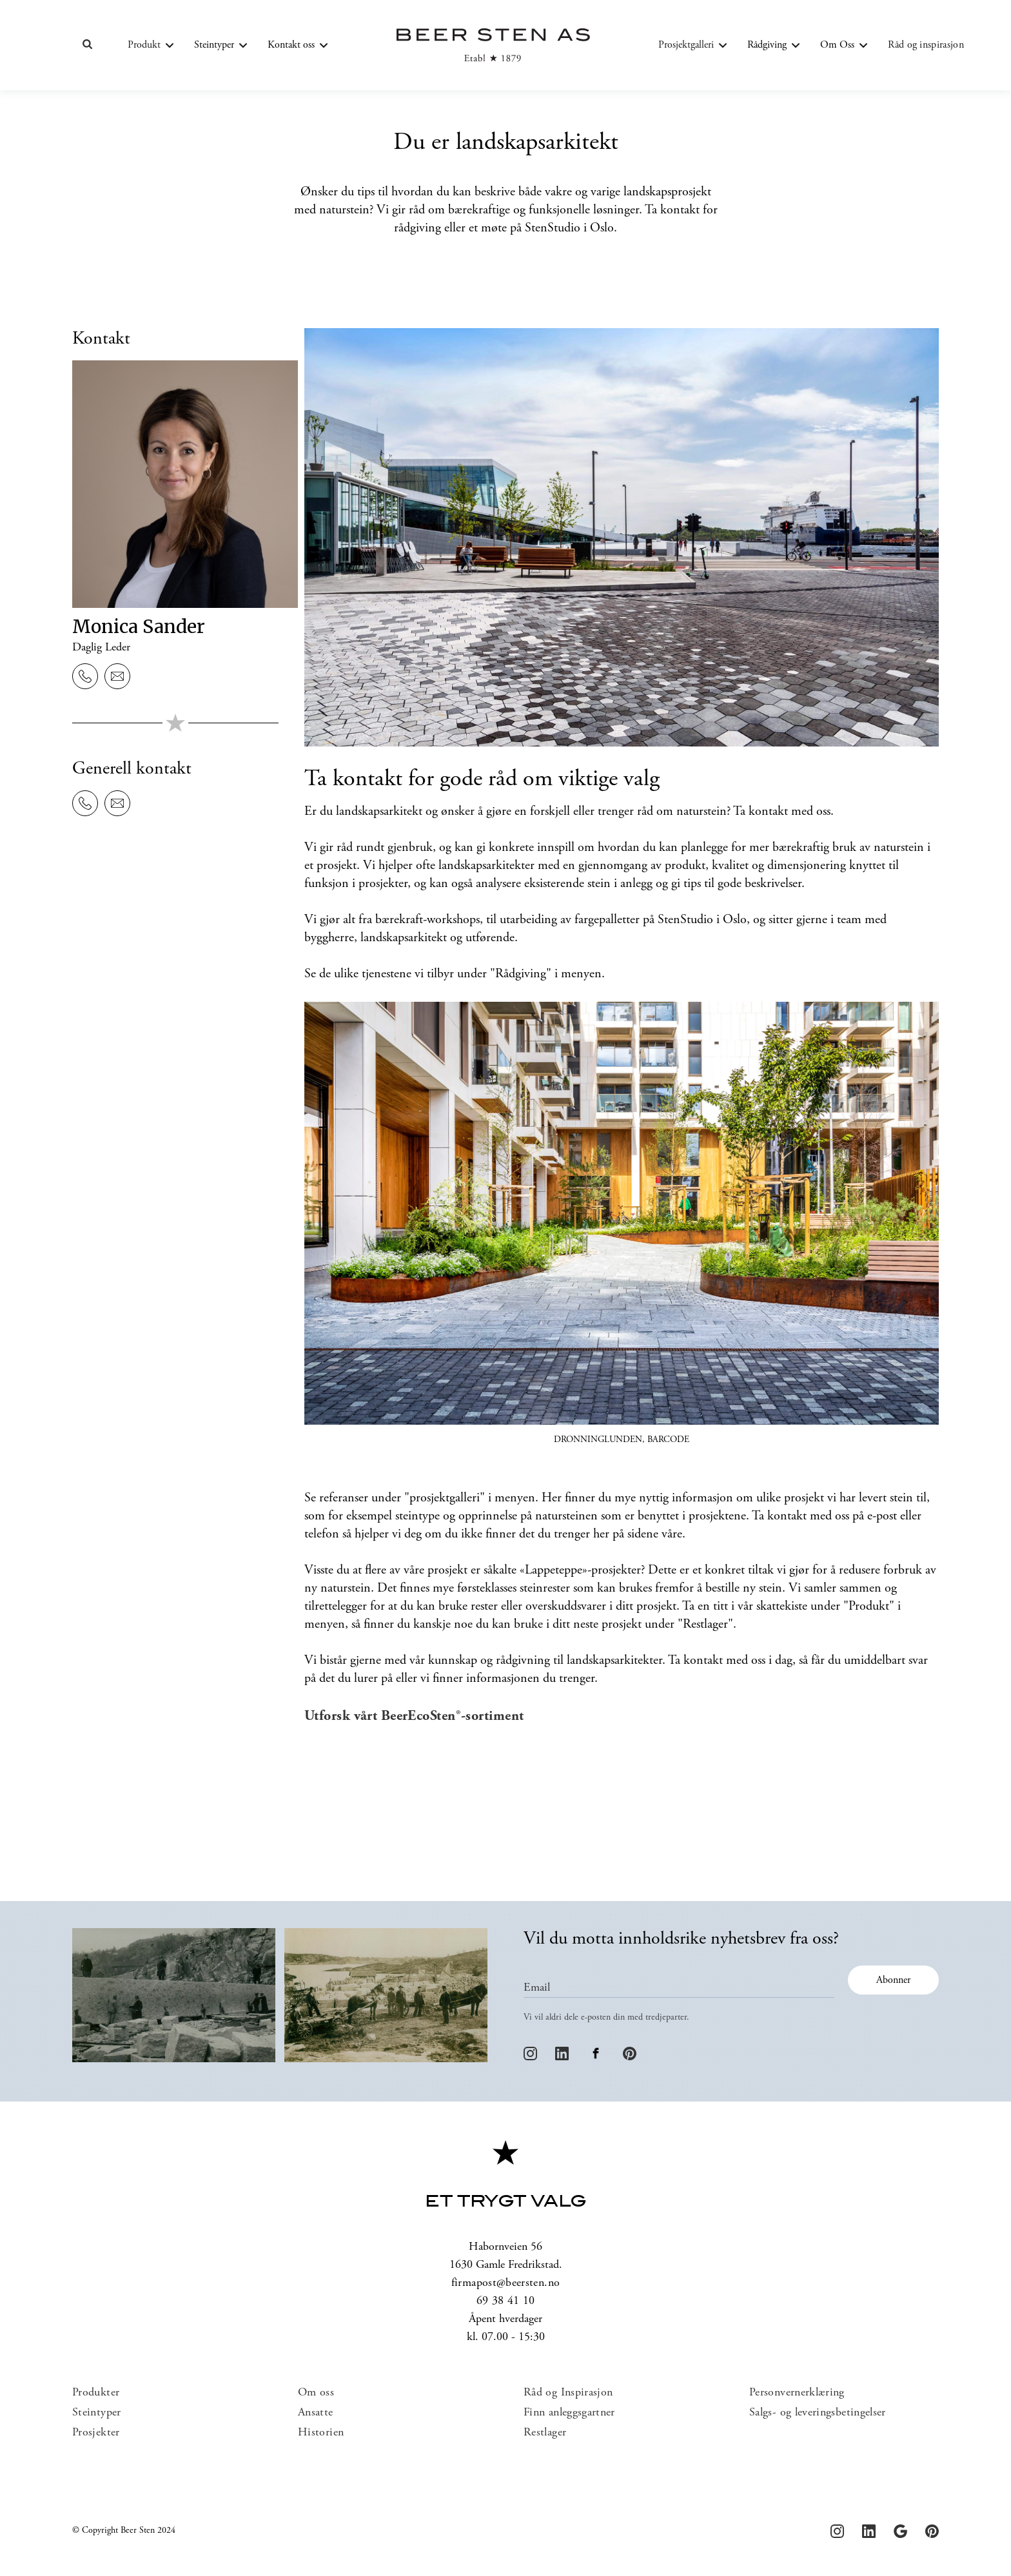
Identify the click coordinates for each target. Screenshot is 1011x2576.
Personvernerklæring (797, 2393)
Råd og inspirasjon (926, 45)
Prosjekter (96, 2433)
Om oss (316, 2393)
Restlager (545, 2433)
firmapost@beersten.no (505, 2283)
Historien (321, 2433)
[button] (150, 45)
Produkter (95, 2393)
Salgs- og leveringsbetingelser (817, 2413)
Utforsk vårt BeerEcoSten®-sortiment (414, 1717)
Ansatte (315, 2413)
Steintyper (96, 2413)
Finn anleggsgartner (569, 2413)
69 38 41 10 (505, 2301)
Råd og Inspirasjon (568, 2393)
